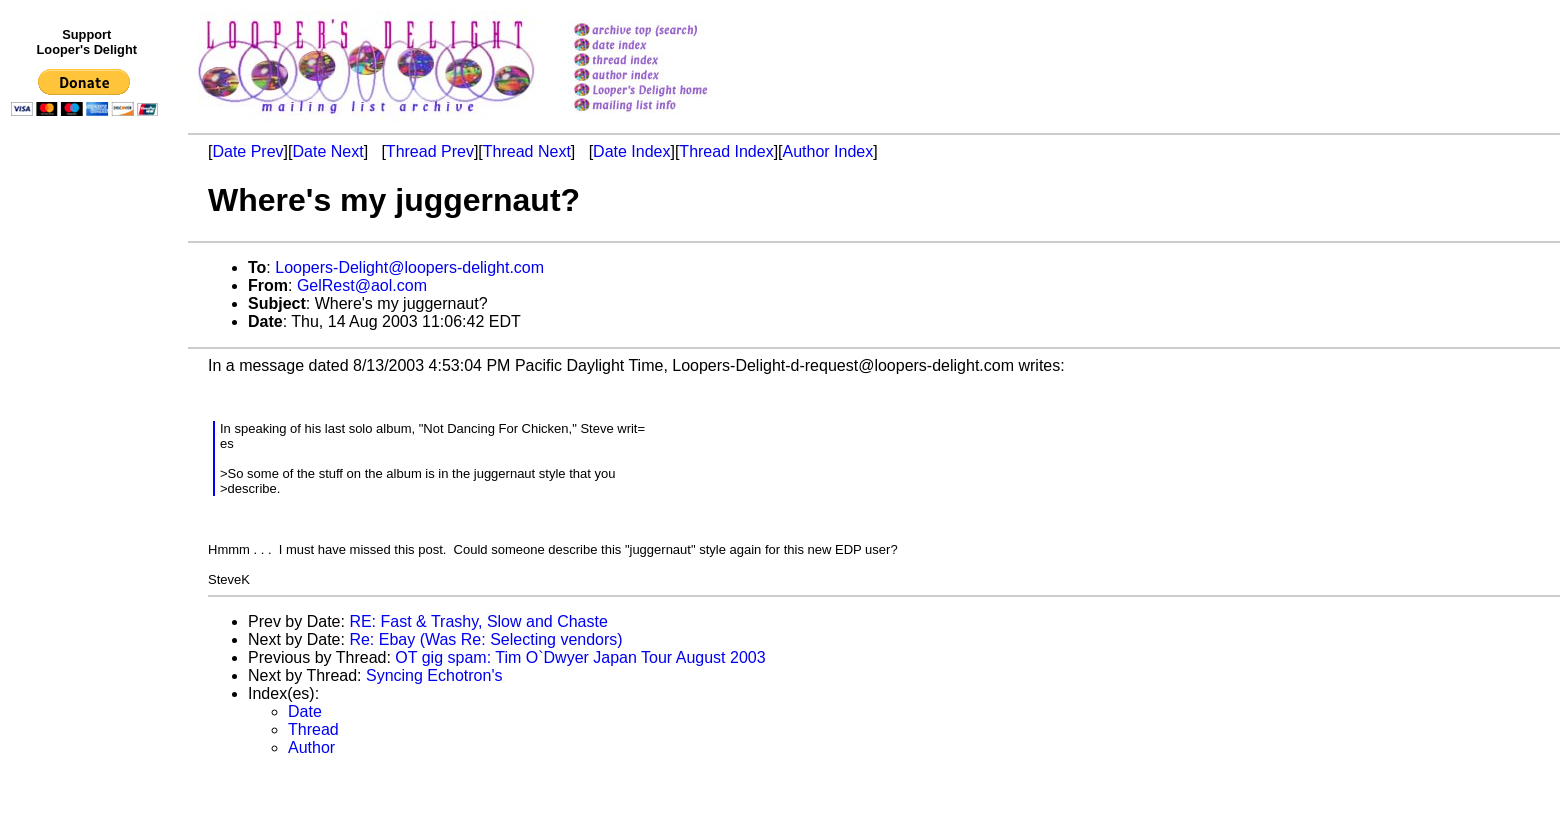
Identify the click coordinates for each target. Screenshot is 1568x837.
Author (311, 747)
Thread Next (527, 151)
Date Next (327, 151)
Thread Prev (430, 151)
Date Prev (247, 151)
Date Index (631, 151)
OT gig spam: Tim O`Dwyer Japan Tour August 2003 (580, 657)
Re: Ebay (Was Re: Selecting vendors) (485, 639)
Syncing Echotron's (434, 675)
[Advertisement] (88, 537)
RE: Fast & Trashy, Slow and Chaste (478, 621)
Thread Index (726, 151)
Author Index (828, 151)
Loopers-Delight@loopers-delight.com (409, 267)
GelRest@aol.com (362, 285)
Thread (313, 729)
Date (305, 711)
